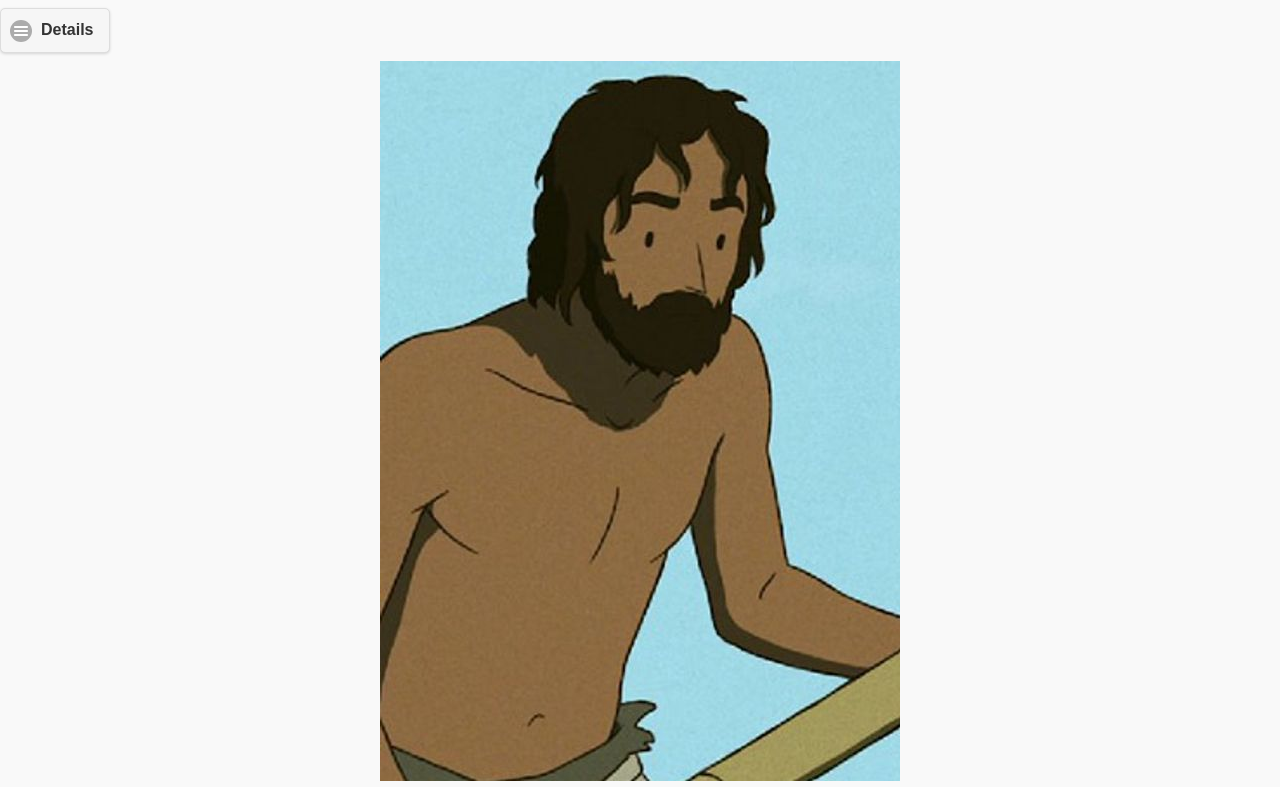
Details (67, 29)
